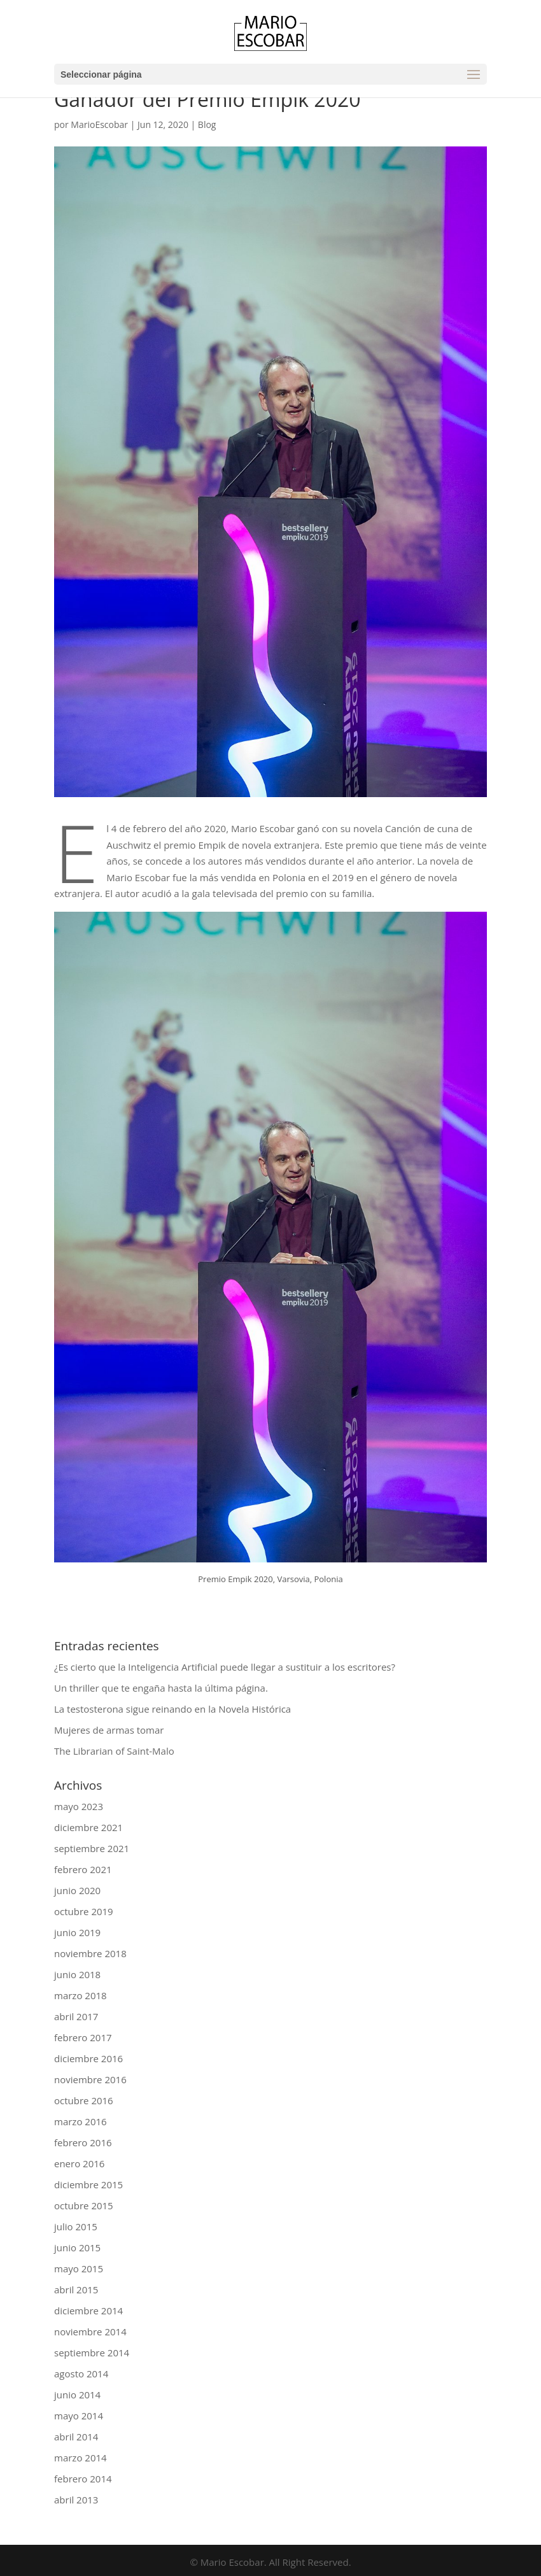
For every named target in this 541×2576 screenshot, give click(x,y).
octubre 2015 (83, 2205)
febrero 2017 (83, 2037)
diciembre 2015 (88, 2184)
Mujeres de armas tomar (109, 1729)
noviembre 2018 (90, 1953)
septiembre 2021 (91, 1848)
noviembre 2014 (90, 2331)
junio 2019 (77, 1932)
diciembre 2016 (88, 2058)
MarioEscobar (99, 124)
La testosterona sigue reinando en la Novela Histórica (172, 1708)
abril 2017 (76, 2016)
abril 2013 (76, 2499)
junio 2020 (77, 1890)
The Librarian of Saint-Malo (114, 1750)
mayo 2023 (78, 1806)
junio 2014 (77, 2394)
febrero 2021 (83, 1869)
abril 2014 (76, 2436)
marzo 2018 (80, 1995)
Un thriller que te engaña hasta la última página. (161, 1687)
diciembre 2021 (88, 1827)
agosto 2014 (81, 2373)
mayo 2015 (78, 2268)
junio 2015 (77, 2247)
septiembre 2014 (91, 2352)
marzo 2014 (80, 2457)
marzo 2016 (80, 2121)
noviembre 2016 (90, 2079)
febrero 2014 (83, 2478)
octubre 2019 (83, 1911)
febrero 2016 (83, 2142)
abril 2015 (76, 2289)
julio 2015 (75, 2226)
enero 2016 (79, 2163)
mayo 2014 (78, 2415)
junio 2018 (77, 1974)
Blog (207, 124)
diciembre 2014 (88, 2310)
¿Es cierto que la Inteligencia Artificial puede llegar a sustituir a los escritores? (224, 1666)
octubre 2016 (83, 2100)
